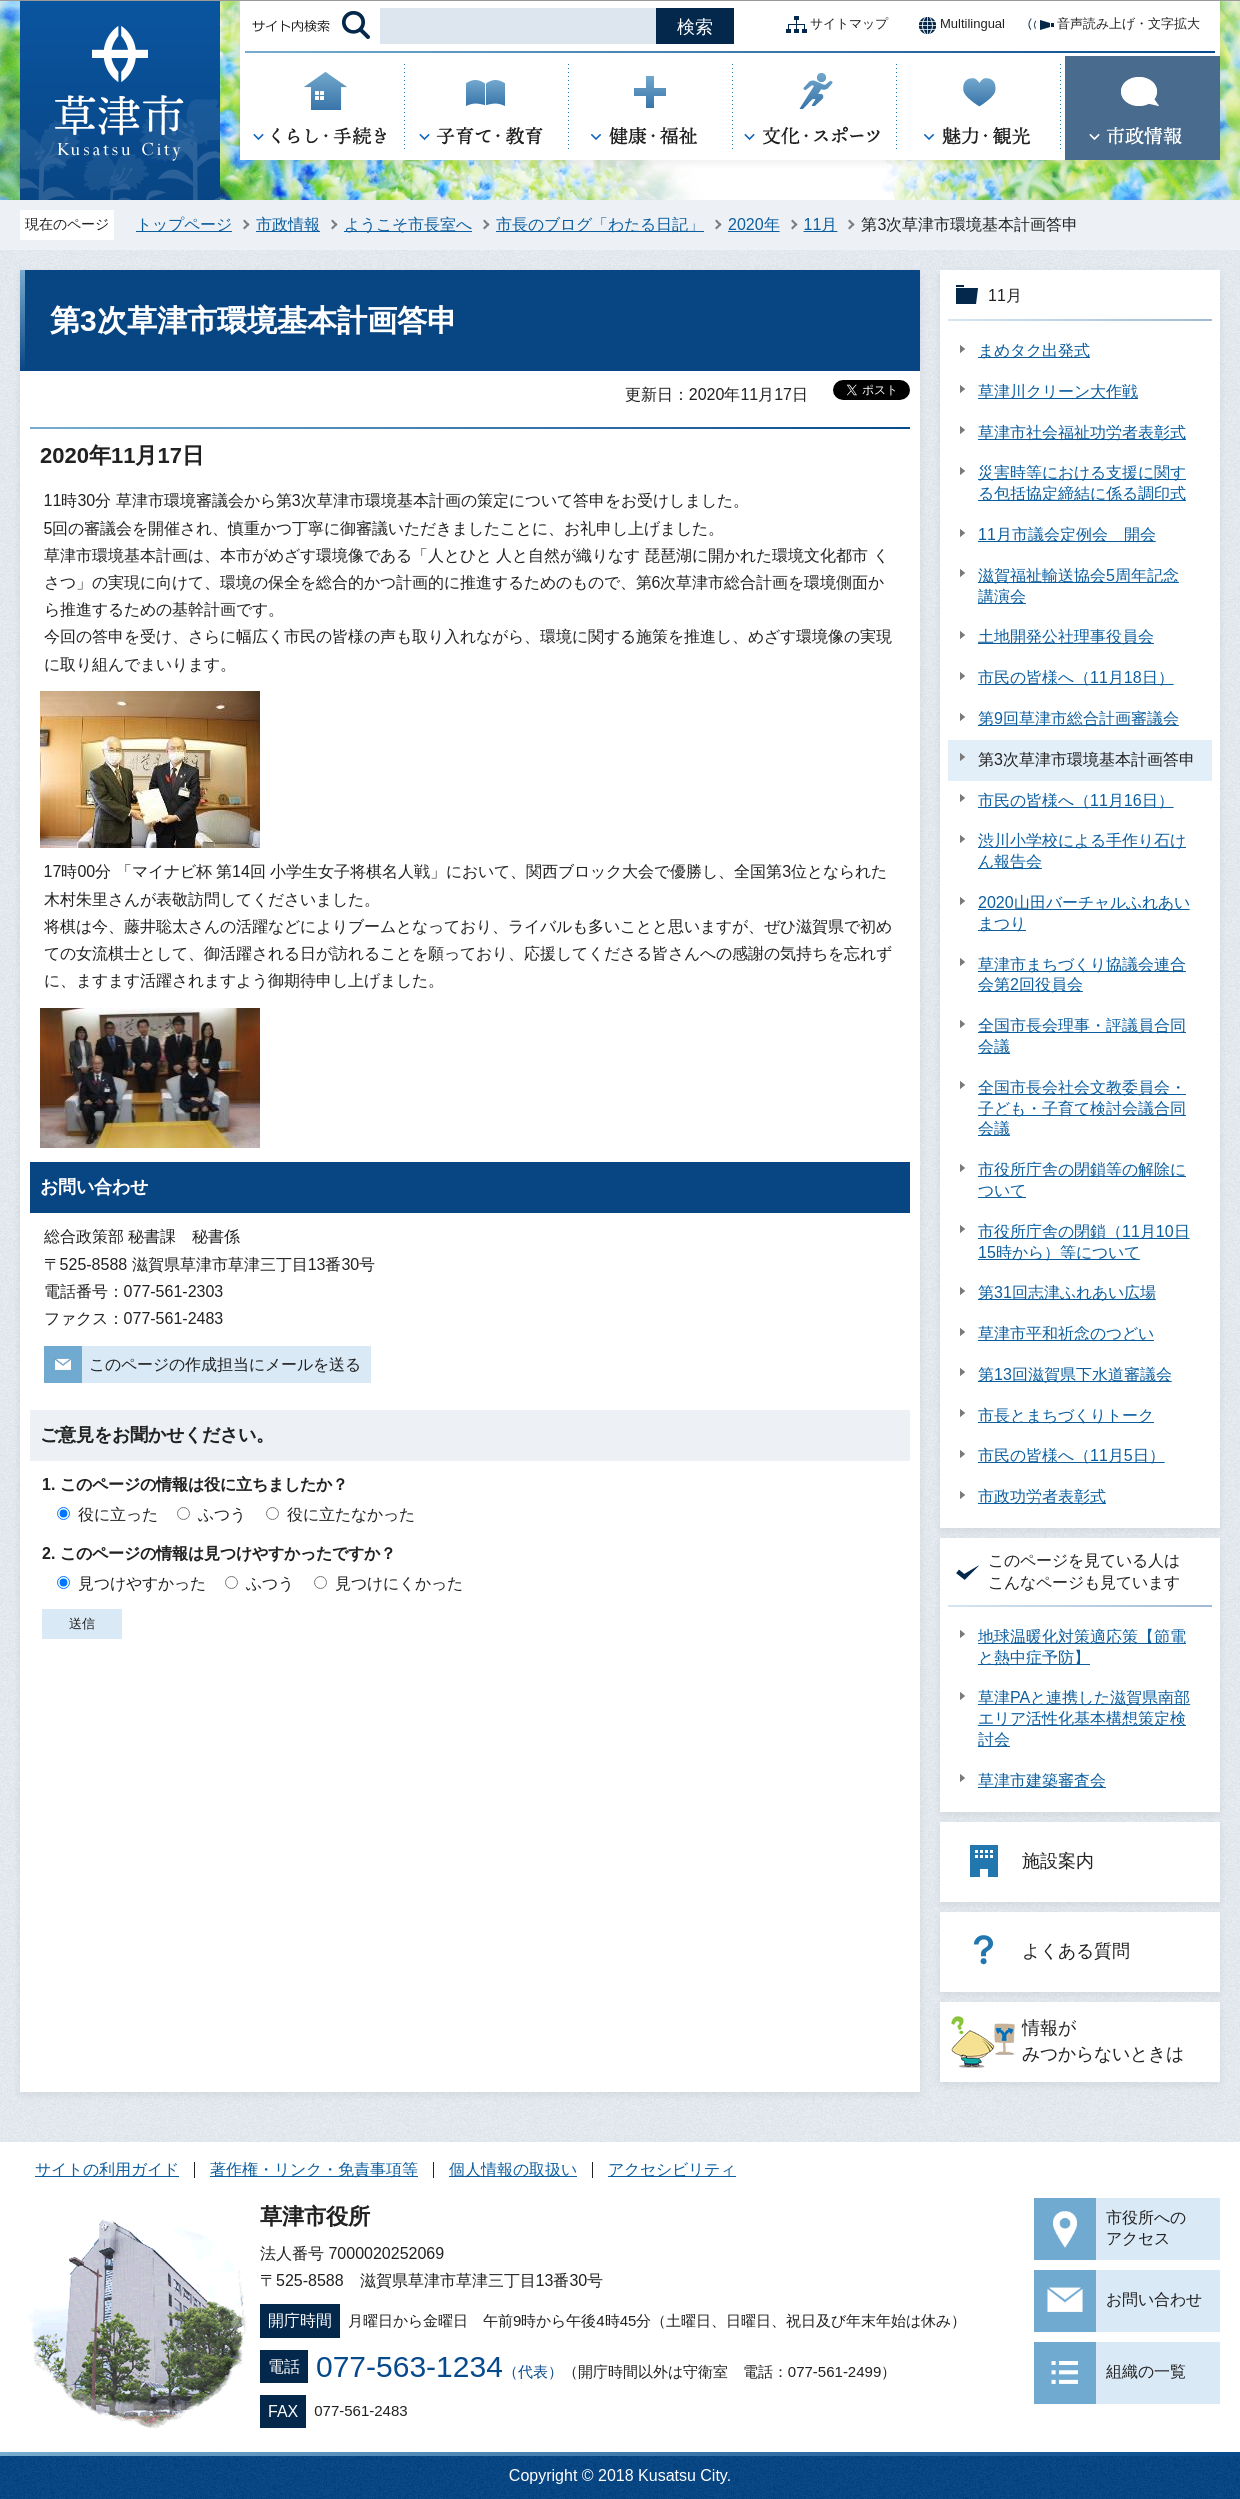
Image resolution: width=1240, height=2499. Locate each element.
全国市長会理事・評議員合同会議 (1082, 1036)
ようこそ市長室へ (408, 224)
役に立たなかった (351, 1514)
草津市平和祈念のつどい (1066, 1333)
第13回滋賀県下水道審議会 (1075, 1374)
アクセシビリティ (672, 2169)
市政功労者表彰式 (1042, 1496)
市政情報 (288, 224)
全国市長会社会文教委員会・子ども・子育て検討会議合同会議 (1082, 1108)
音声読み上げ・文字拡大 (1112, 25)
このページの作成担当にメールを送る (225, 1364)
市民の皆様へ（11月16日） (1076, 800)
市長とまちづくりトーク (1066, 1415)
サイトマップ (833, 25)
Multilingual (956, 25)
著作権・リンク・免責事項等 (314, 2169)
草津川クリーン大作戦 (1058, 391)
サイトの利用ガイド (107, 2169)
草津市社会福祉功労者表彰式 (1082, 432)
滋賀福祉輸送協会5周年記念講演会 (1078, 586)
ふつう (222, 1514)
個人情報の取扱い (513, 2169)
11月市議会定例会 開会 (1067, 534)
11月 (821, 224)
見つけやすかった (142, 1583)
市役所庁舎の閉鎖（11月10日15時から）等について (1084, 1242)
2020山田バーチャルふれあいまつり (1084, 913)
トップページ (184, 224)
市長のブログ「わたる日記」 (600, 224)
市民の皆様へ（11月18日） (1076, 677)
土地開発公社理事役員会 (1066, 636)
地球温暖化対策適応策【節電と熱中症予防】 (1082, 1647)
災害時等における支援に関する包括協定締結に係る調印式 (1082, 483)
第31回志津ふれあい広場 (1067, 1292)
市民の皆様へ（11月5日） (1071, 1455)
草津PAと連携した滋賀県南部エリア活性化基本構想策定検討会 (1084, 1718)
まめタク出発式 (1034, 350)
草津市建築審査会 (1042, 1780)
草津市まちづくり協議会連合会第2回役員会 (1082, 975)
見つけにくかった (399, 1583)
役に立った (118, 1514)
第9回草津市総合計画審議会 (1078, 718)
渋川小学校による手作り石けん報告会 (1082, 851)
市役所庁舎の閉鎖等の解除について (1082, 1180)
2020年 (754, 224)
